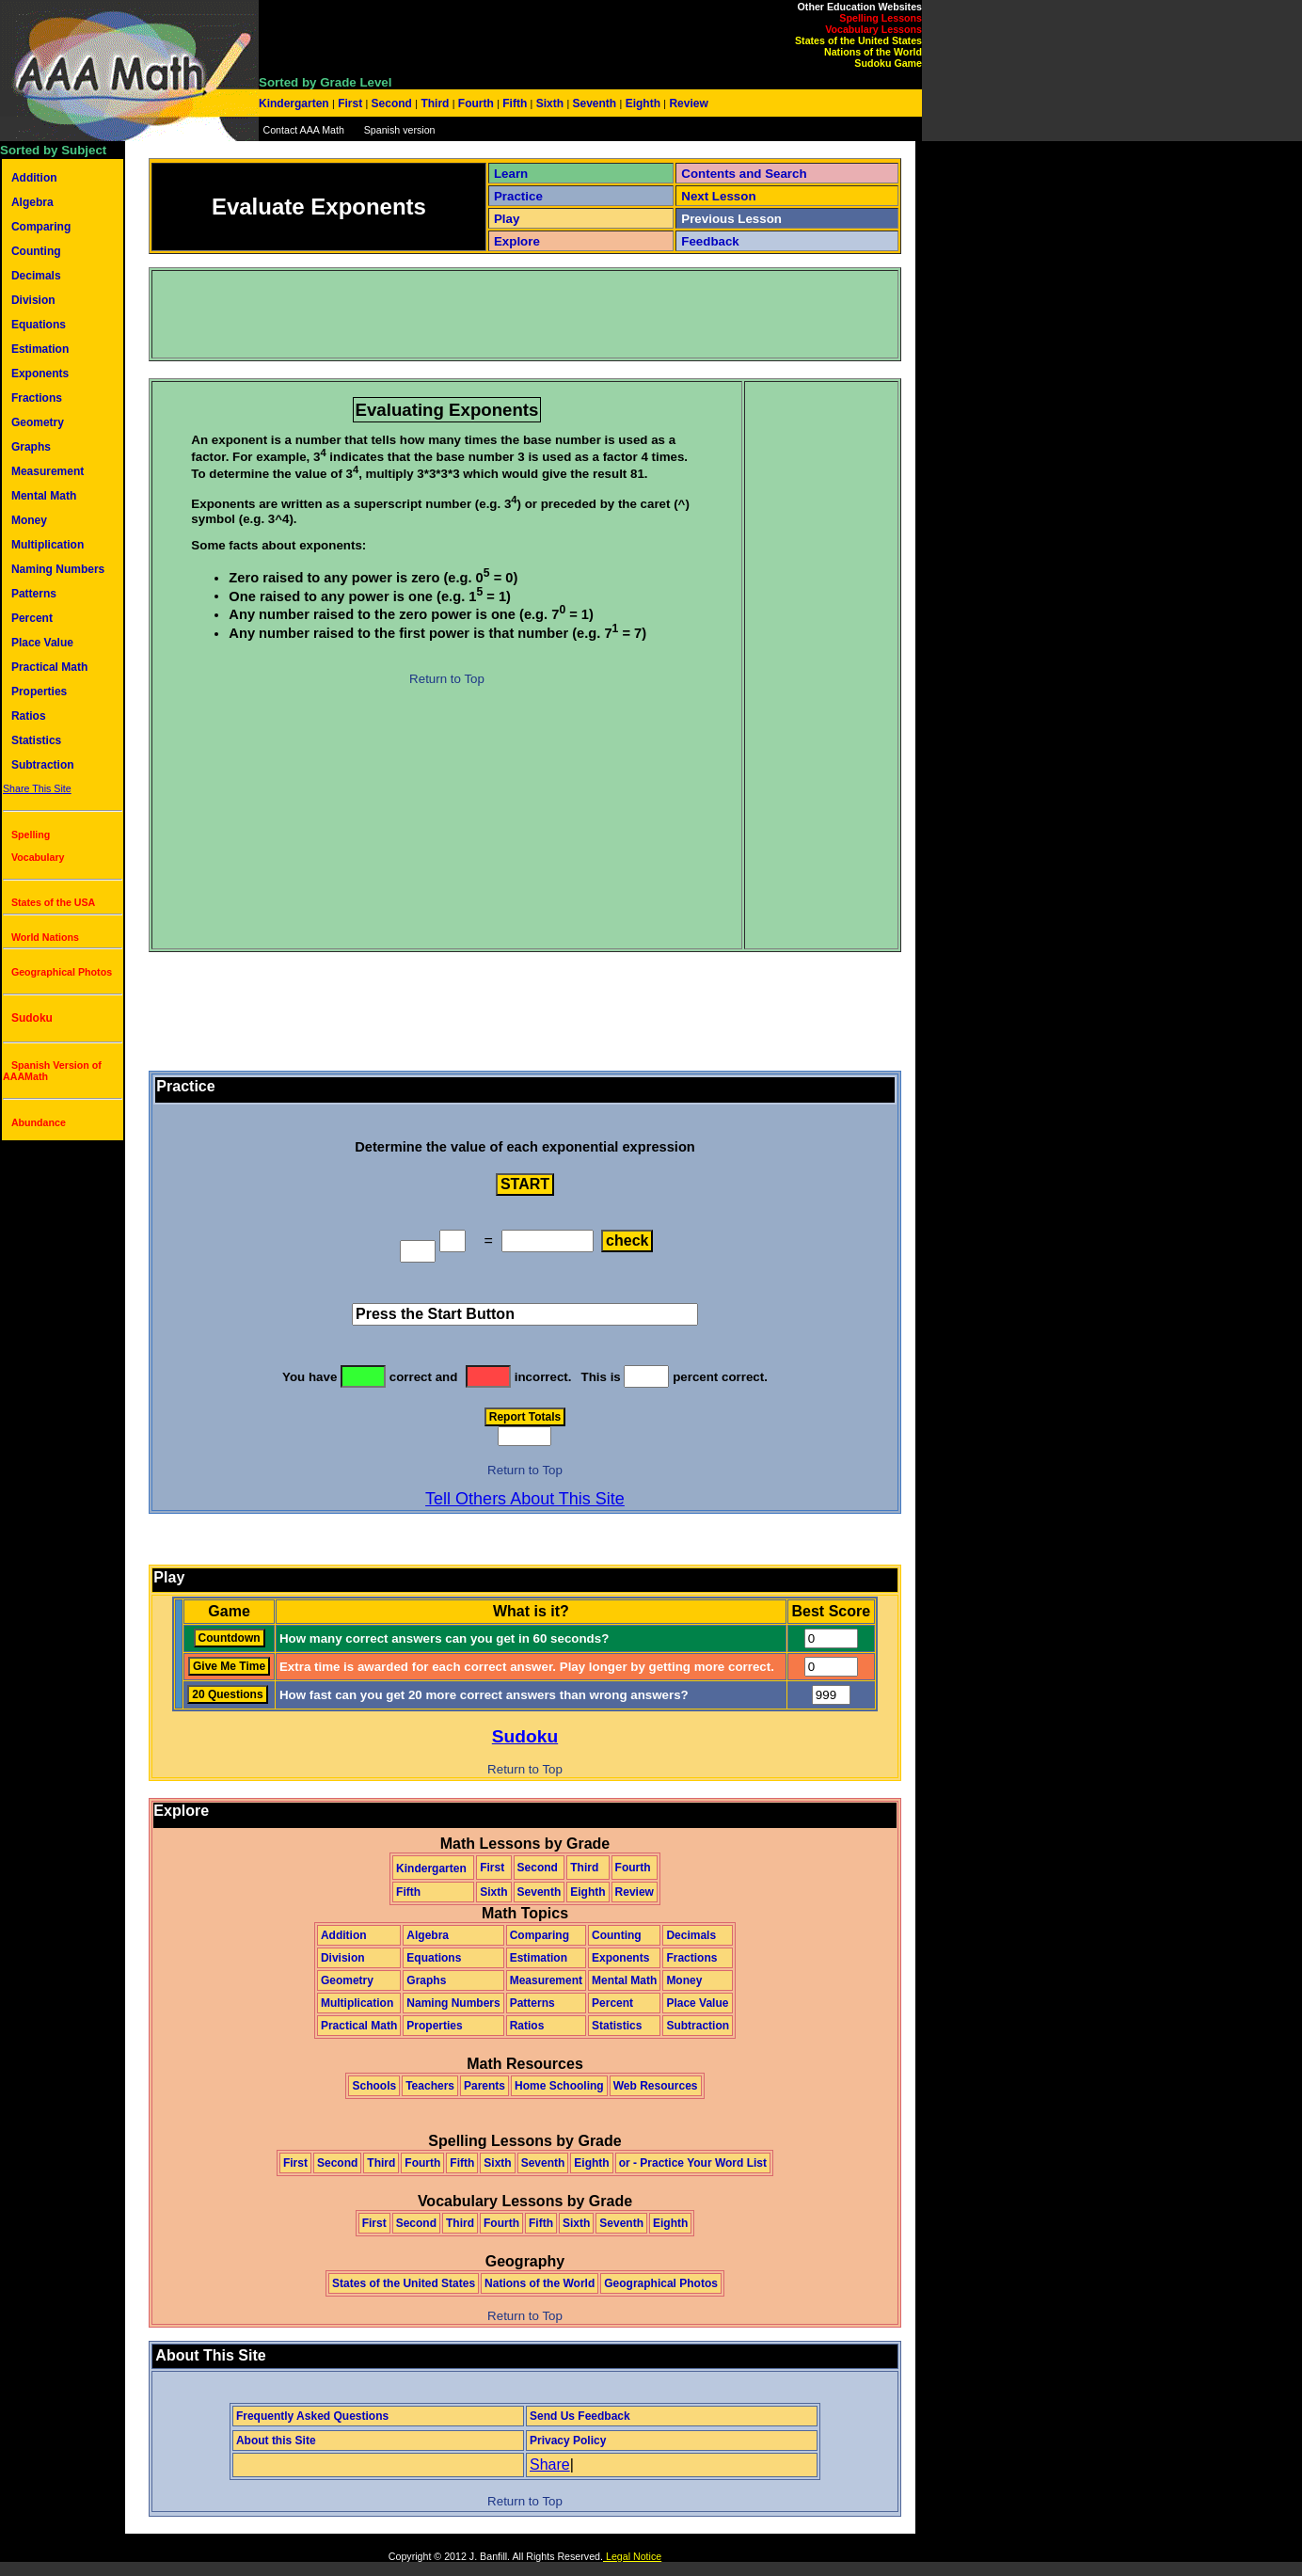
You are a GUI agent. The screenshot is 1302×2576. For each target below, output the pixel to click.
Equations (38, 324)
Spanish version (400, 129)
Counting (36, 251)
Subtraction (42, 764)
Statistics (36, 740)
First (350, 103)
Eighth (642, 103)
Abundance (38, 1122)
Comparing (41, 226)
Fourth (476, 103)
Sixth (549, 103)
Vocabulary (38, 857)
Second (391, 103)
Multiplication (47, 544)
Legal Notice (632, 2556)
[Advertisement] (495, 314)
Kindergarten (295, 103)
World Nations (45, 937)
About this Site (276, 2440)
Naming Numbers (57, 569)
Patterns (33, 593)
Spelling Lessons (880, 18)
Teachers (429, 2085)
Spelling (30, 834)
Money (29, 520)
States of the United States (858, 40)
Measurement (47, 471)
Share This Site (37, 788)
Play (506, 219)
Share (550, 2465)
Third (435, 103)
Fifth (515, 103)
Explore (517, 241)
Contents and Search (743, 174)
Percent (32, 618)
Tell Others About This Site (525, 1498)
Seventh (594, 103)
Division (33, 300)
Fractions (36, 398)
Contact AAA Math (302, 129)
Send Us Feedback (580, 2416)
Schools (374, 2085)
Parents (484, 2085)
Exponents (40, 373)
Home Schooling (559, 2085)
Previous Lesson (731, 219)
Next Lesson (718, 196)
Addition (34, 177)
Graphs (31, 446)
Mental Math (43, 495)
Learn (511, 174)
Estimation (40, 349)
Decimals (36, 275)
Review (687, 103)
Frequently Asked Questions (312, 2416)
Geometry (37, 422)
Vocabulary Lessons (873, 29)
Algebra (32, 202)
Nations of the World (873, 51)
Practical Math (49, 667)
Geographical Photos (61, 972)
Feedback (710, 241)
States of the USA (53, 902)
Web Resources (655, 2085)
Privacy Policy (568, 2440)
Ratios (28, 716)
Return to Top (446, 679)
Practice (518, 196)
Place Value (42, 642)
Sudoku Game (888, 63)
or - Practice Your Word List (693, 2163)
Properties (39, 691)
